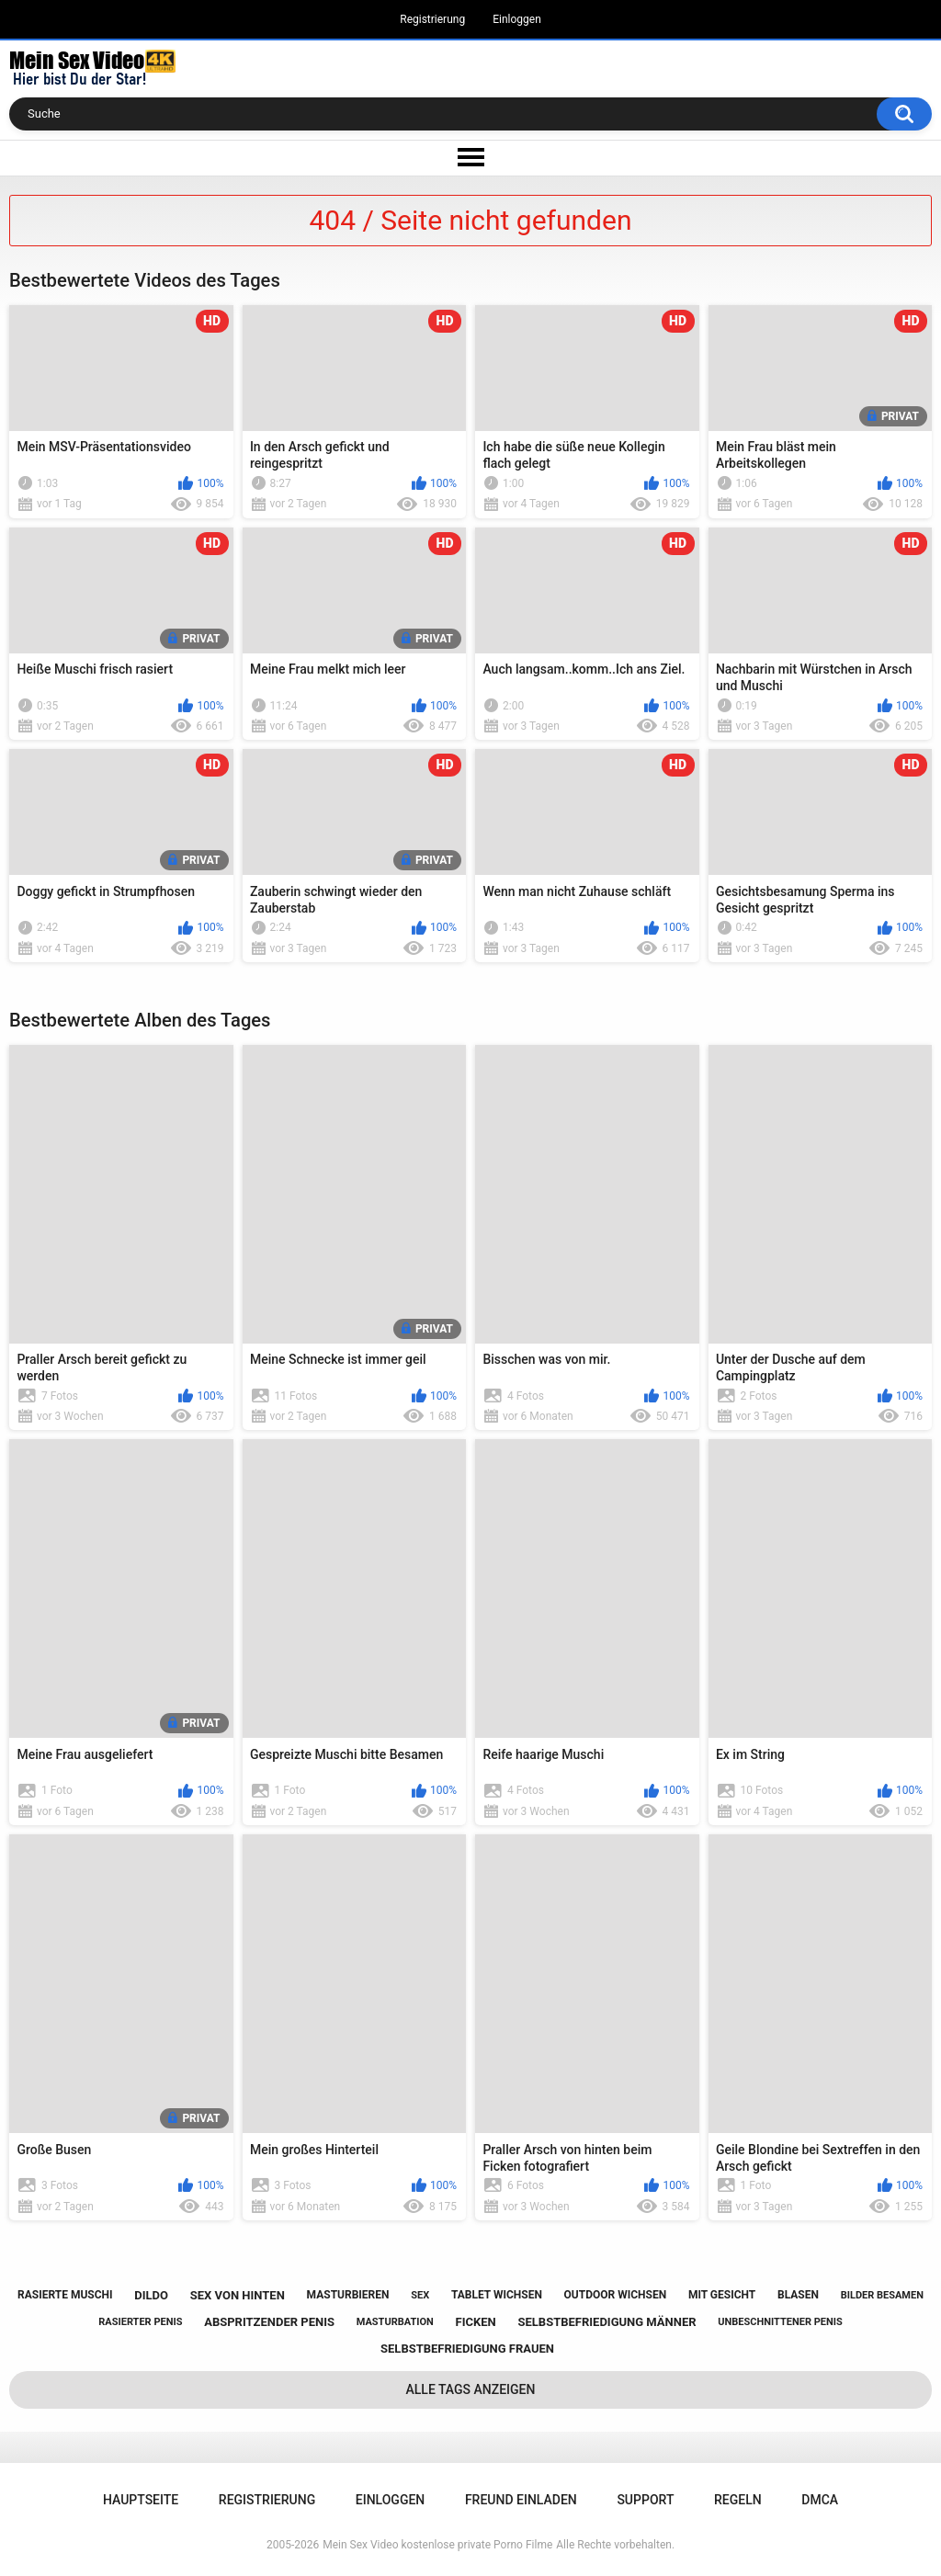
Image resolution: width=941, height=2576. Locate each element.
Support (645, 2499)
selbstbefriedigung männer (606, 2322)
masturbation (395, 2322)
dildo (151, 2295)
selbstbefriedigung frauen (467, 2348)
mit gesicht (721, 2294)
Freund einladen (521, 2499)
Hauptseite (140, 2499)
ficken (476, 2322)
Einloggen (517, 19)
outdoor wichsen (615, 2294)
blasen (798, 2294)
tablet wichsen (496, 2294)
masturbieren (348, 2294)
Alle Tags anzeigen (471, 2389)
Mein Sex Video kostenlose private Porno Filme (437, 2544)
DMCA (819, 2499)
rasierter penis (140, 2322)
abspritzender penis (269, 2322)
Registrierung (432, 19)
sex (420, 2295)
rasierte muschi (65, 2294)
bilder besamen (882, 2295)
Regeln (738, 2499)
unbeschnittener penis (780, 2322)
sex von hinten (237, 2295)
